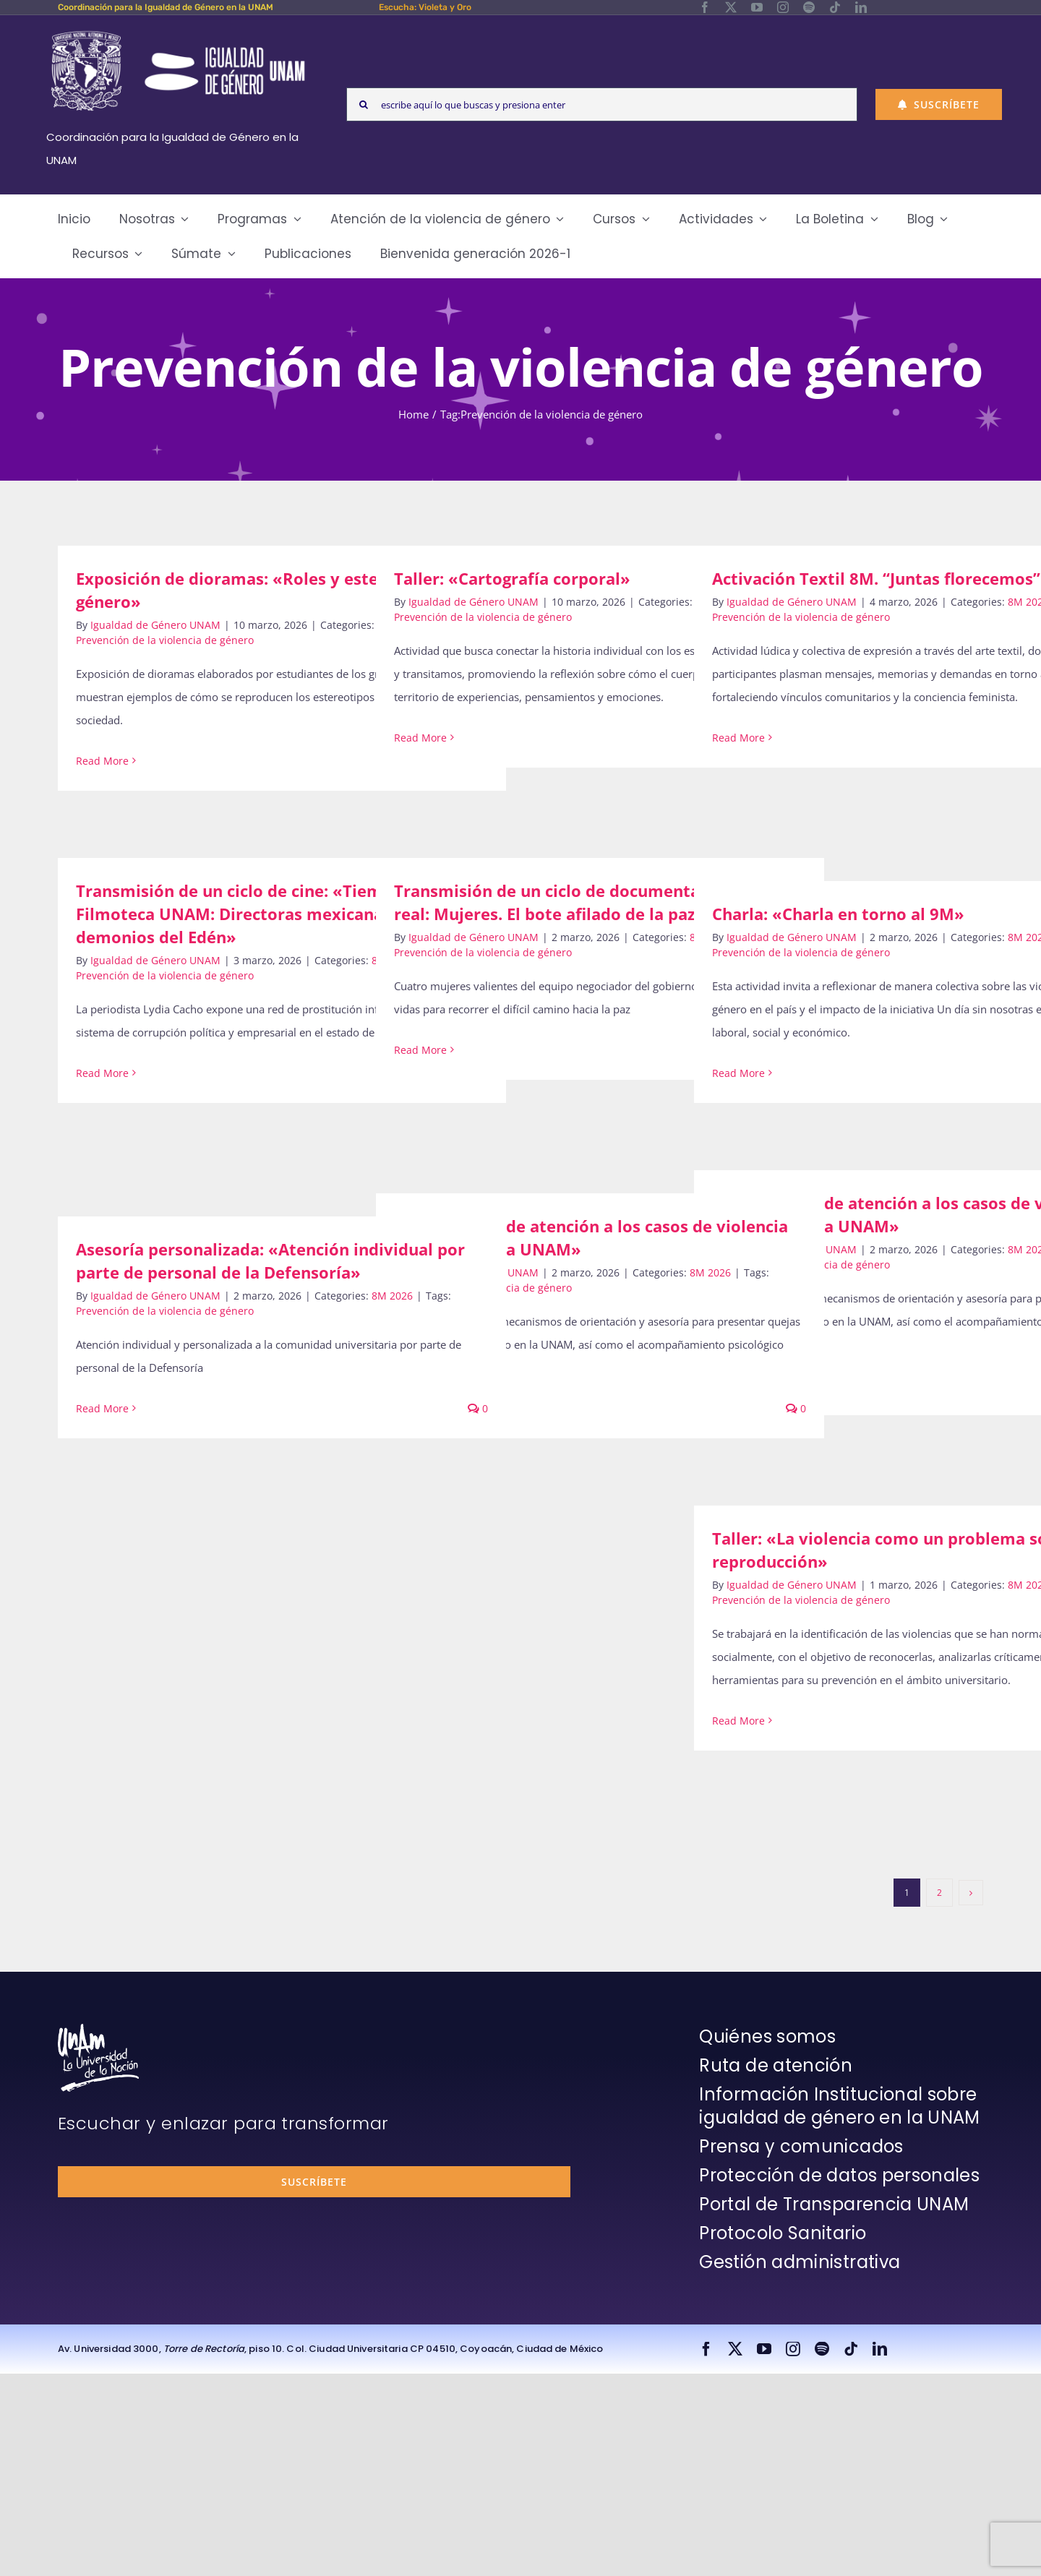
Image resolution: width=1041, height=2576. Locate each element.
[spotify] (809, 7)
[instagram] (783, 7)
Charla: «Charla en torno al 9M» (838, 913)
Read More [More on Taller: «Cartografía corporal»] (420, 737)
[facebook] (705, 7)
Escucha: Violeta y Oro (425, 7)
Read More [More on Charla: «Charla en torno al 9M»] (738, 1073)
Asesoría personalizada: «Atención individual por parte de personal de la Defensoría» (270, 1260)
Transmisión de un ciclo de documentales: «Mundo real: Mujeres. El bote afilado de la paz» (595, 902)
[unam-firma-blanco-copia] (98, 2029)
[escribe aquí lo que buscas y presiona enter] (601, 104)
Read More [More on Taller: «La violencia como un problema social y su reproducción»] (738, 1720)
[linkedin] (861, 7)
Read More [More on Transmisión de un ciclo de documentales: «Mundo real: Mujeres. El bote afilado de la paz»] (420, 1050)
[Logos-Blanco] (177, 32)
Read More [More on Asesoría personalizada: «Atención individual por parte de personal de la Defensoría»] (102, 1408)
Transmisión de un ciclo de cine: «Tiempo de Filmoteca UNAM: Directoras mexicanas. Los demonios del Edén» (251, 914)
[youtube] (757, 7)
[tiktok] (835, 7)
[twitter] (731, 7)
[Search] (363, 104)
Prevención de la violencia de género (165, 640)
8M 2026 (710, 1272)
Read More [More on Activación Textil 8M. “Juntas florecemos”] (738, 737)
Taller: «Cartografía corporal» (512, 578)
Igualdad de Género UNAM (155, 625)
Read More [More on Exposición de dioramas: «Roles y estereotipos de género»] (102, 761)
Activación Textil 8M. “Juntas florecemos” (876, 578)
